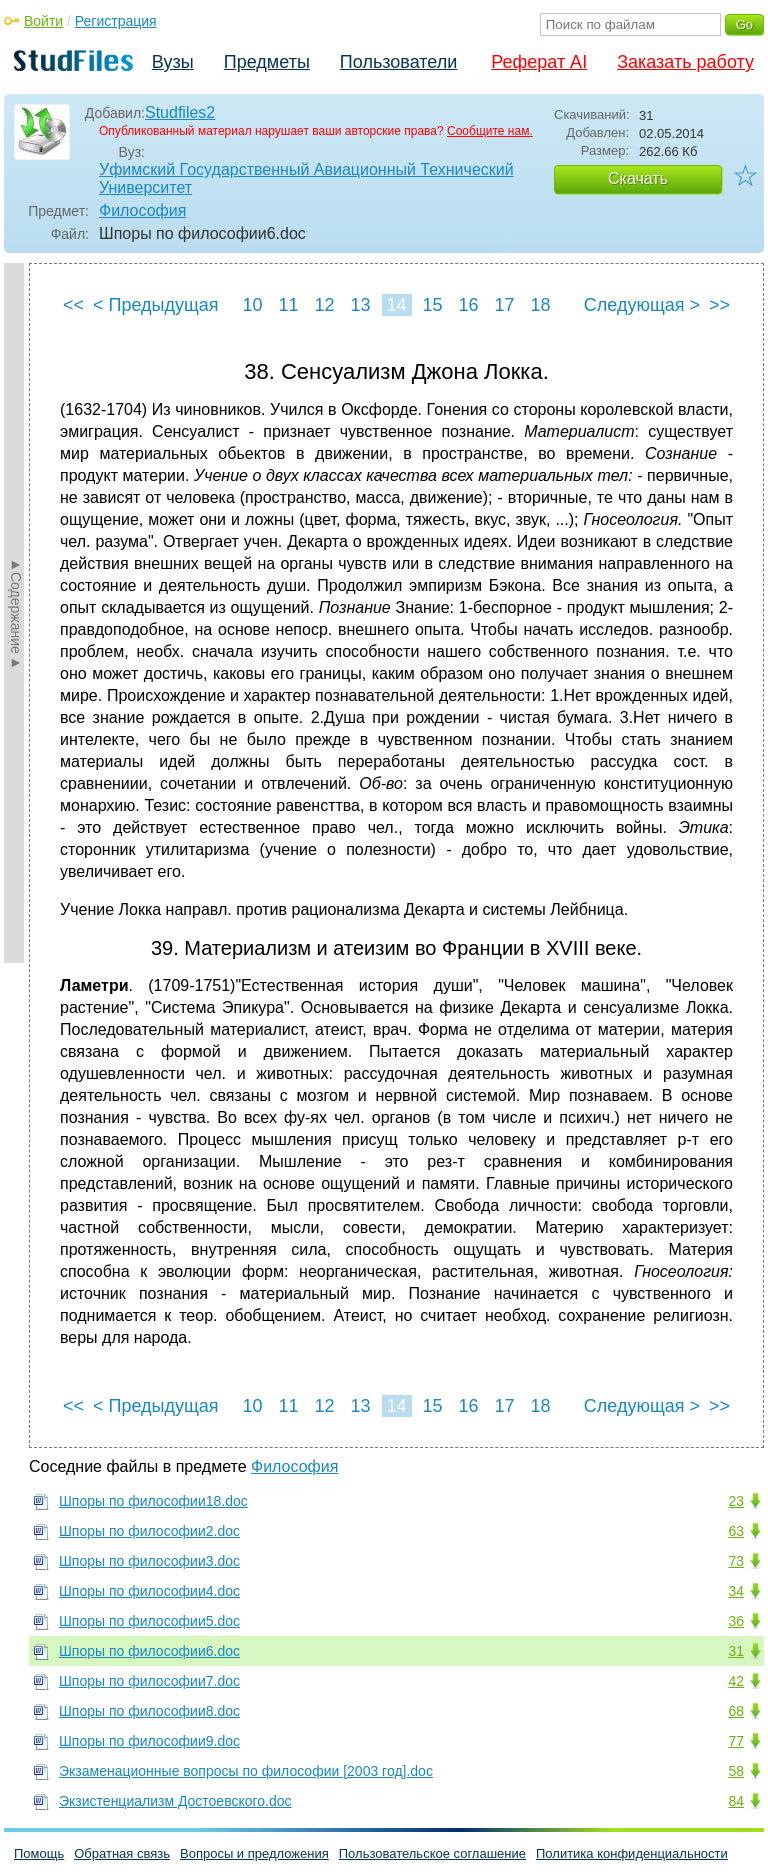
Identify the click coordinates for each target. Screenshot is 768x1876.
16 (468, 305)
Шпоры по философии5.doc (149, 1621)
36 (736, 1621)
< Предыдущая (156, 305)
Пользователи (398, 62)
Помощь (39, 1853)
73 (736, 1561)
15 (432, 305)
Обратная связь (122, 1853)
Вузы (173, 62)
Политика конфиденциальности (632, 1853)
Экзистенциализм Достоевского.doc (175, 1801)
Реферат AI (539, 62)
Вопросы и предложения (254, 1853)
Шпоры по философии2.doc (149, 1531)
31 (736, 1651)
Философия (142, 210)
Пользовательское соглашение (432, 1853)
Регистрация (116, 21)
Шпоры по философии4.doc (149, 1591)
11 (288, 305)
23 (736, 1501)
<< (73, 305)
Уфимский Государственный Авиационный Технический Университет (306, 178)
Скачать (638, 178)
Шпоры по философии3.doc (149, 1561)
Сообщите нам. (490, 131)
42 (736, 1681)
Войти (43, 21)
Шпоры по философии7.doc (149, 1681)
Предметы (267, 62)
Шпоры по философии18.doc (153, 1501)
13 (360, 305)
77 (736, 1741)
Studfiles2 (180, 112)
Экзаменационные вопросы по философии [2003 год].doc (246, 1771)
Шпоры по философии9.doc (149, 1741)
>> (719, 305)
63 (736, 1531)
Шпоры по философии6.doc (149, 1651)
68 (736, 1711)
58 (736, 1771)
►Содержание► (16, 613)
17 (504, 305)
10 (252, 305)
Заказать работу (685, 62)
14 (396, 305)
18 (540, 305)
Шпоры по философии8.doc (149, 1711)
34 (736, 1591)
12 (324, 305)
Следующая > (642, 305)
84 (736, 1801)
